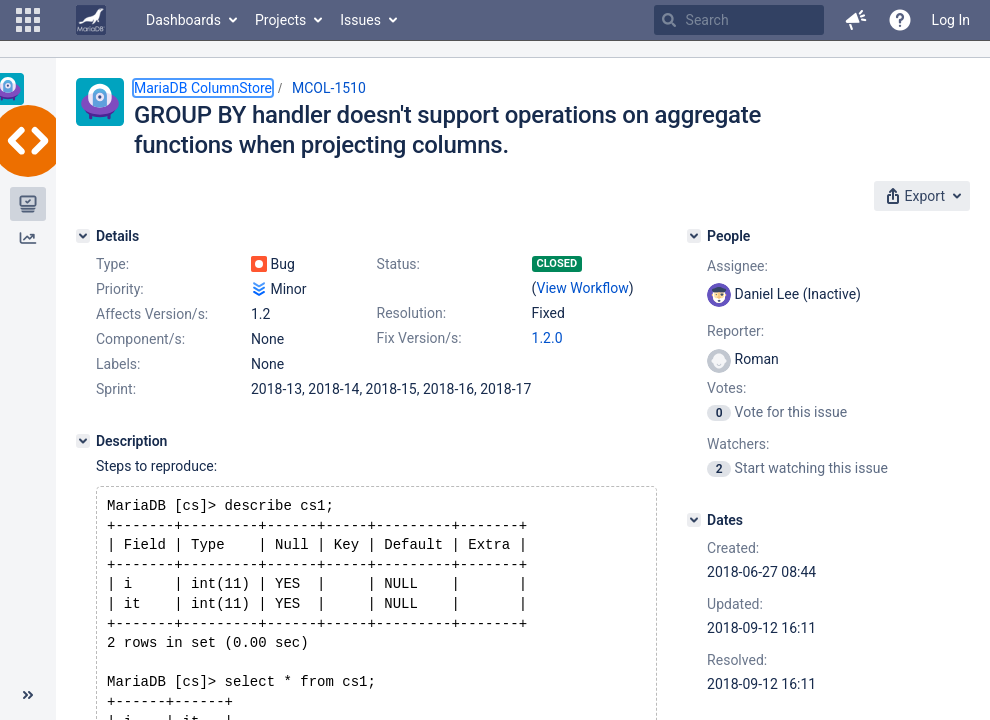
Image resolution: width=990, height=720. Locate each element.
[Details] (83, 236)
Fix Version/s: (419, 338)
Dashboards (183, 20)
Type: (112, 264)
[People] (694, 236)
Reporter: (735, 331)
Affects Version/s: (152, 314)
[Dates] (694, 520)
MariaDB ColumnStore (203, 88)
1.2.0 (547, 338)
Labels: (118, 364)
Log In (951, 20)
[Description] (83, 441)
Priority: (120, 289)
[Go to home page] (91, 20)
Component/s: (140, 339)
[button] (28, 20)
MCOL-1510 (329, 88)
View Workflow (583, 288)
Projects (280, 20)
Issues (360, 20)
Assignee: (737, 266)
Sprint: (116, 389)
